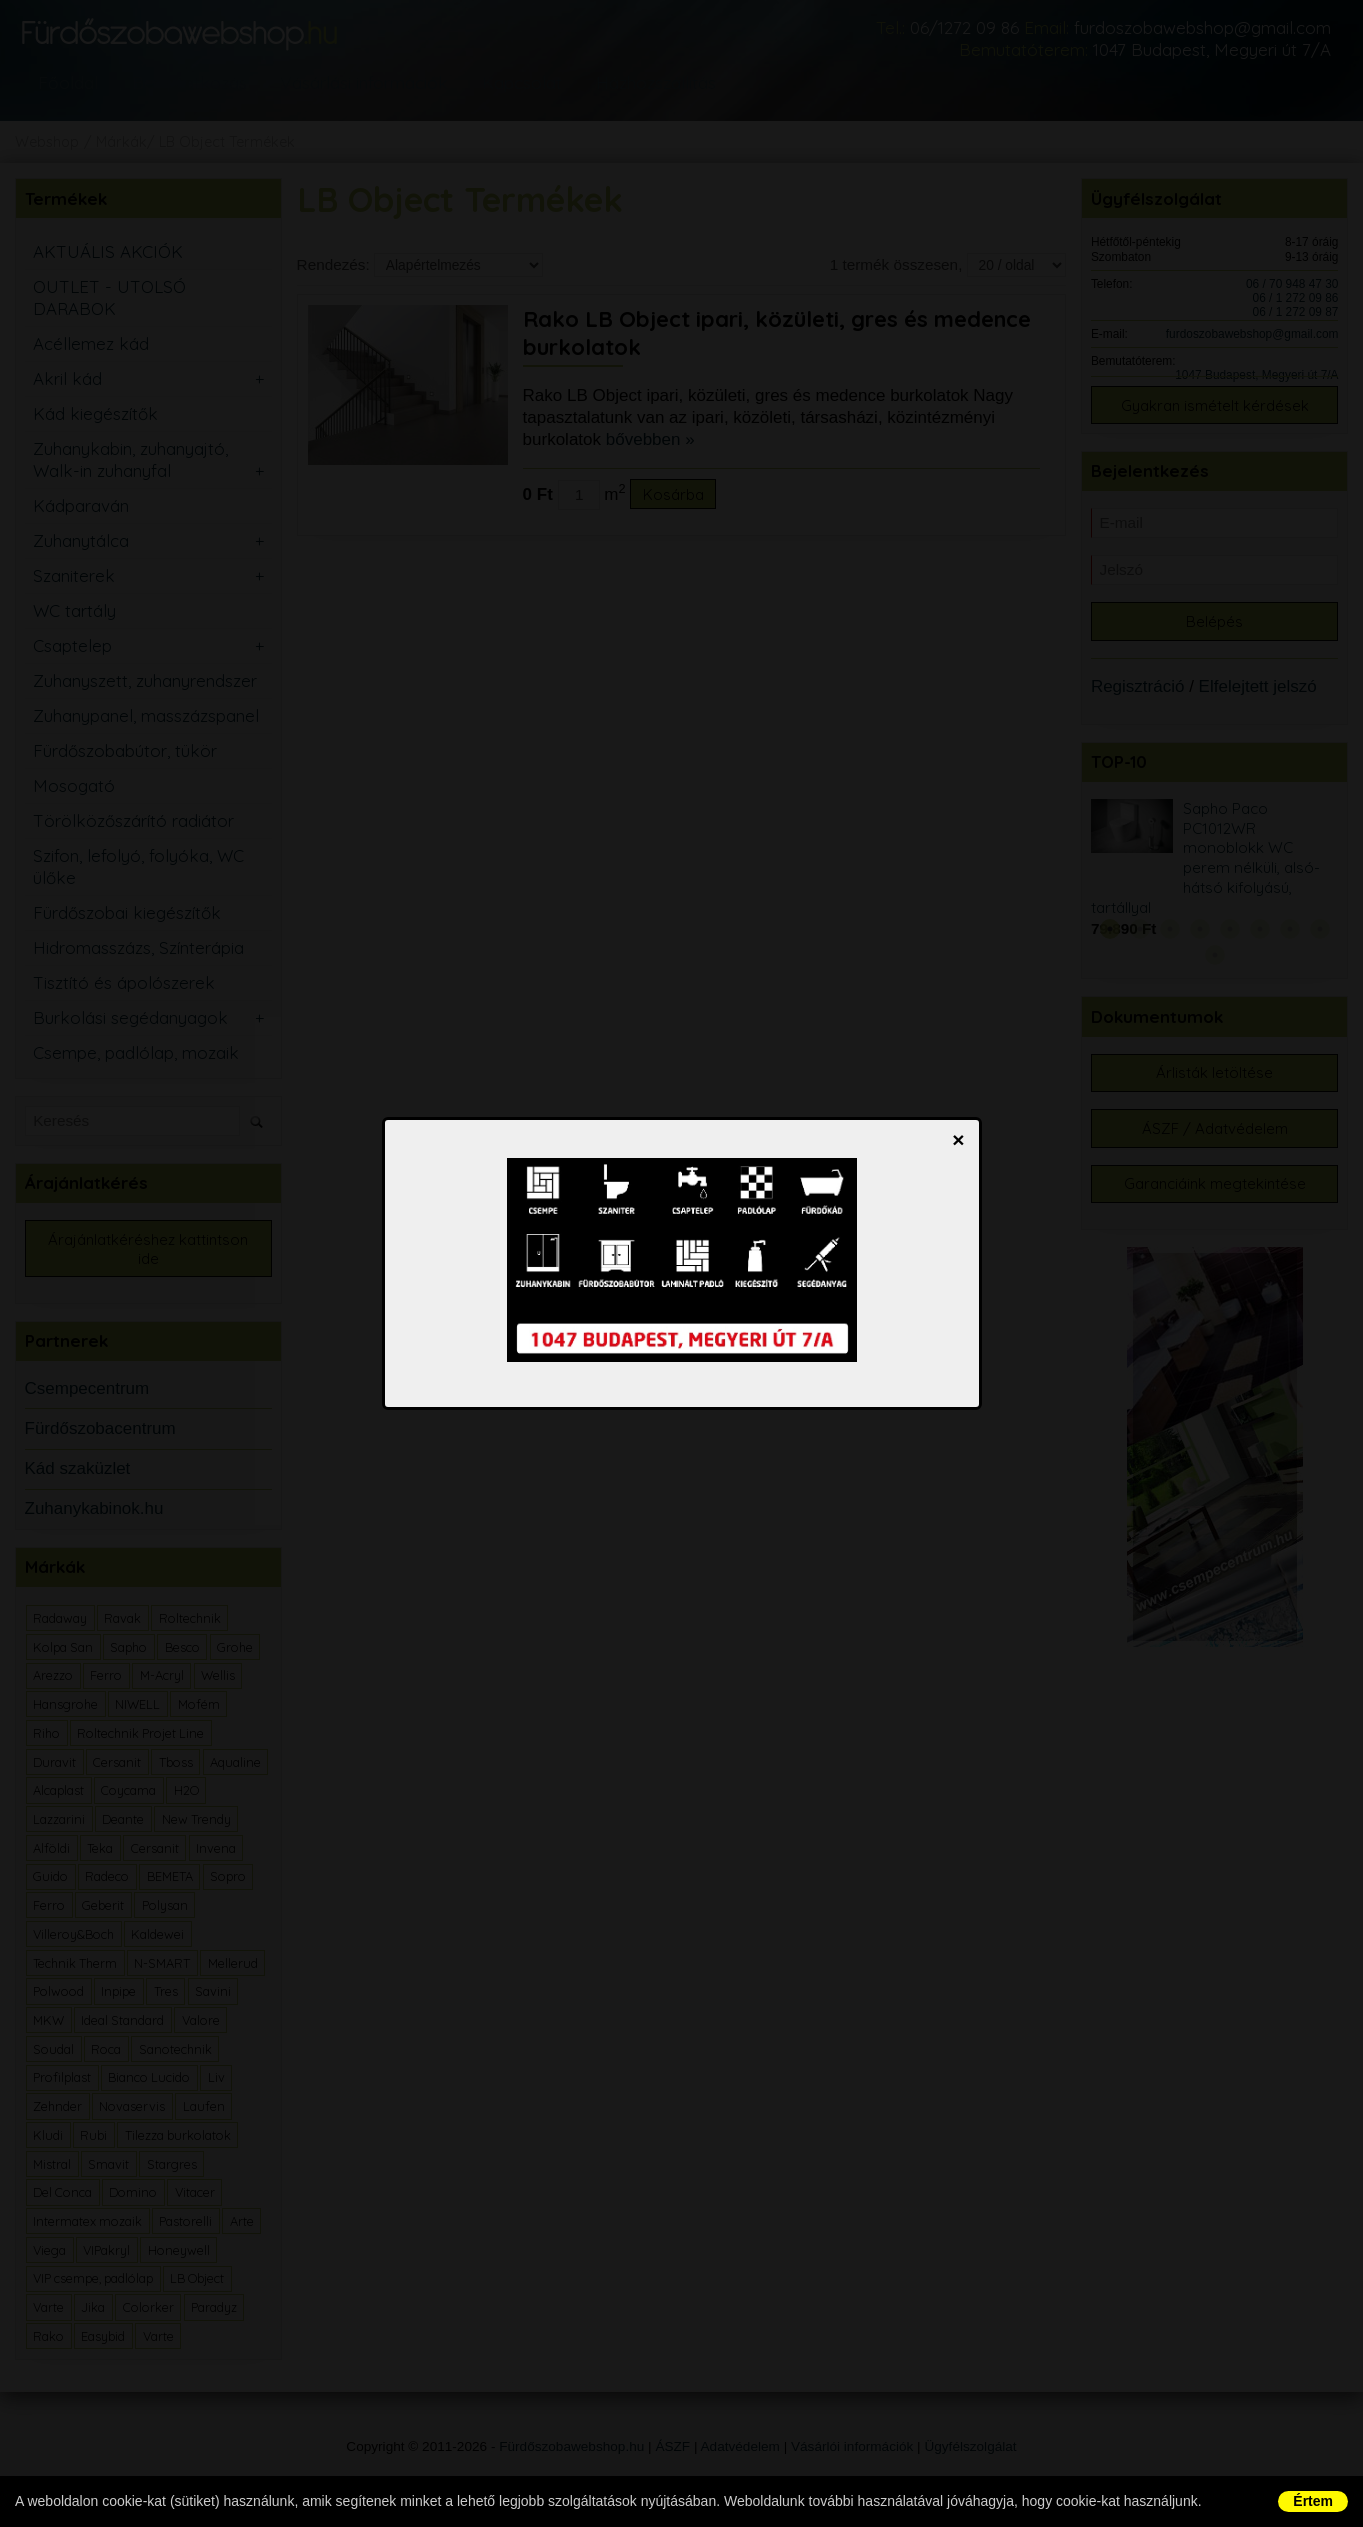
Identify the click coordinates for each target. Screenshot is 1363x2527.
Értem (1313, 2501)
